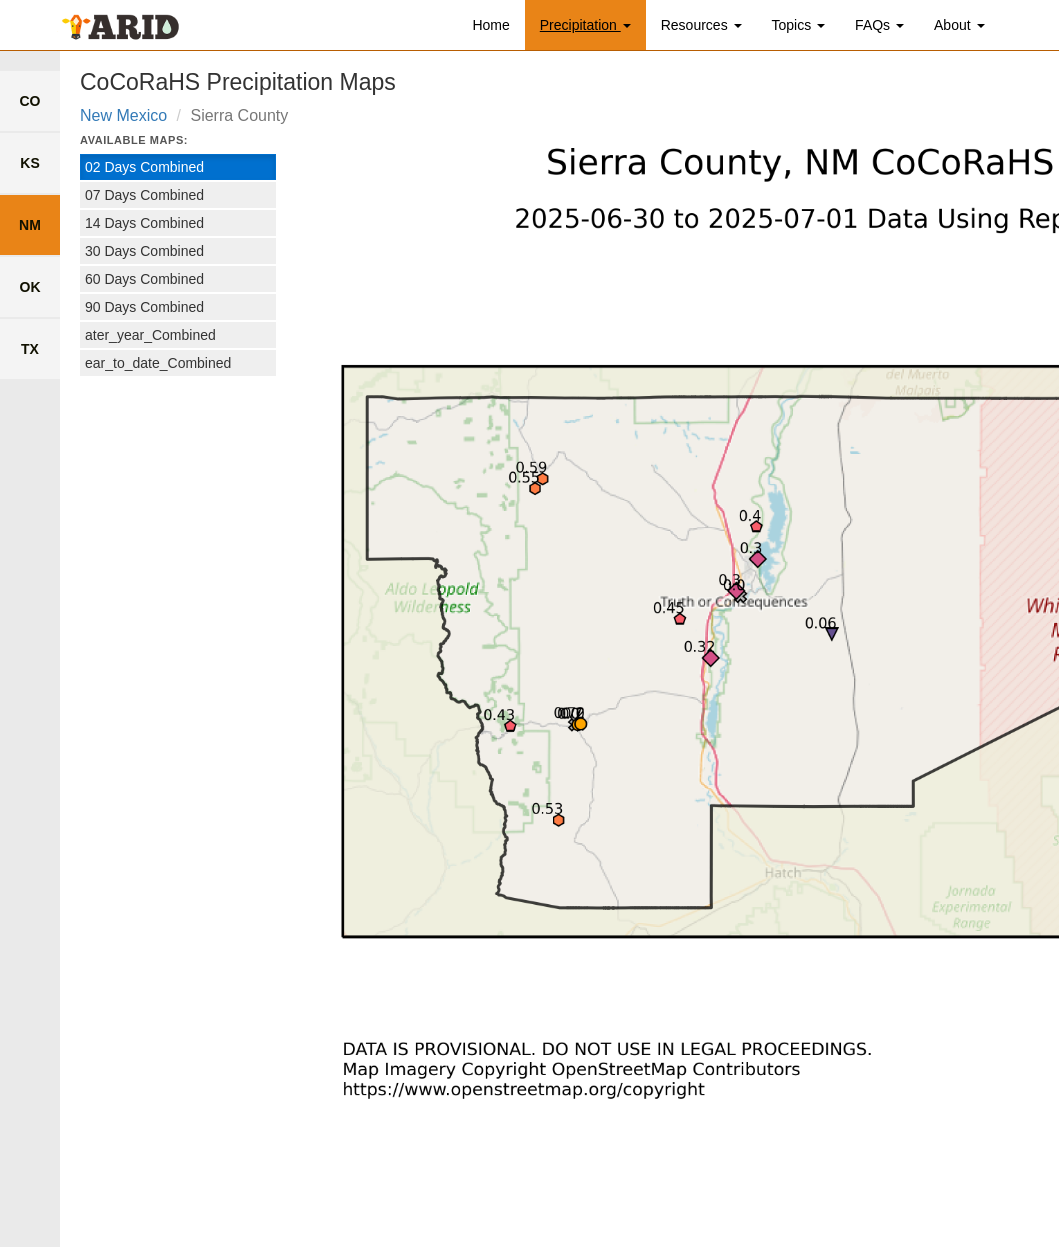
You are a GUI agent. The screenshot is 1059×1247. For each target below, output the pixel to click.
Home (490, 25)
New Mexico (123, 115)
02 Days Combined (144, 167)
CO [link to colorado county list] (30, 101)
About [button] (959, 25)
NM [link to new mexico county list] (30, 225)
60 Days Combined (144, 279)
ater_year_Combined (150, 335)
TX (30, 349)
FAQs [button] (879, 25)
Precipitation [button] (585, 25)
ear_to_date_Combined (158, 363)
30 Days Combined (144, 251)
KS (29, 163)
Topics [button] (799, 25)
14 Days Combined (144, 223)
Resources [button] (701, 25)
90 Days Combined (144, 307)
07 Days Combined (144, 195)
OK (30, 287)
